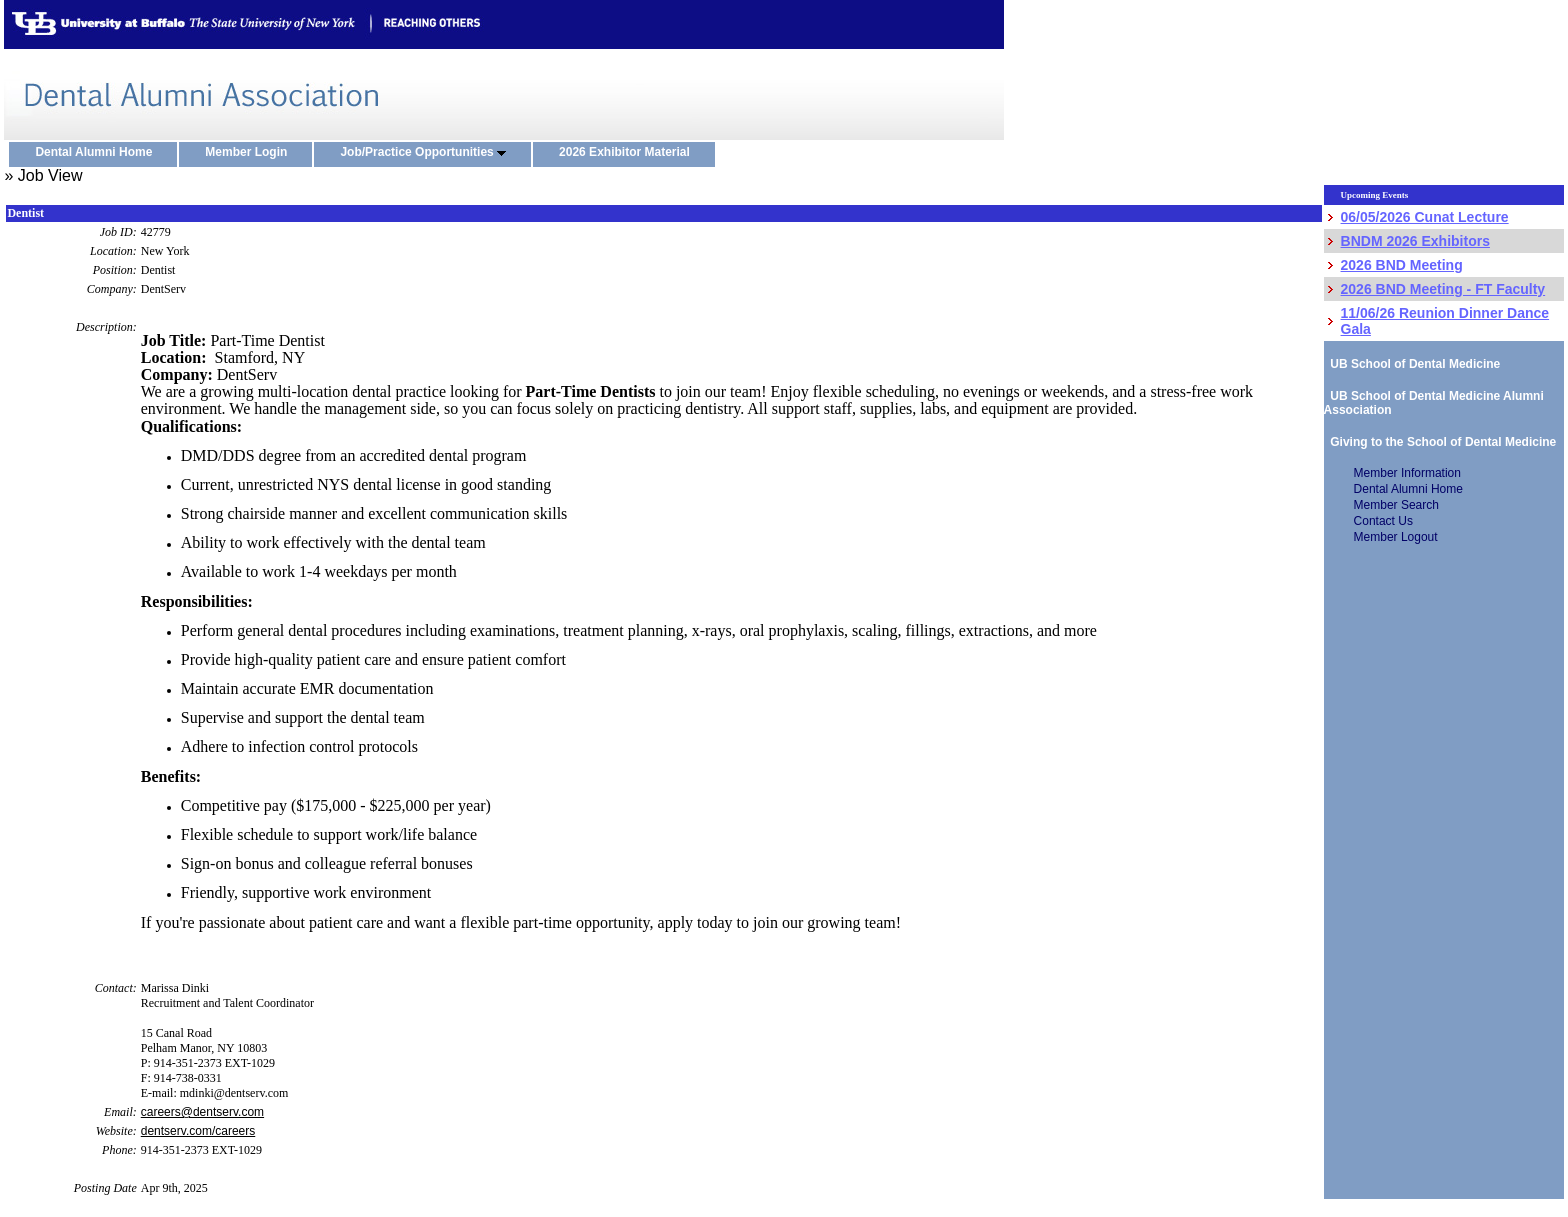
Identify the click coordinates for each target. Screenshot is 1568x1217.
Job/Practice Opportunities (427, 153)
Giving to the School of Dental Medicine (1440, 442)
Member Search (1396, 505)
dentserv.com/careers (198, 1131)
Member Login (250, 153)
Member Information (1407, 473)
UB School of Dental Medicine (1412, 364)
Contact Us (1383, 521)
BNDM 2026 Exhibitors (1415, 241)
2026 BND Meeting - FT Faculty (1443, 289)
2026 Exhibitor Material (629, 153)
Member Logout (1396, 537)
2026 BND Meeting (1402, 265)
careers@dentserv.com (202, 1112)
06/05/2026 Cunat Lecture (1425, 217)
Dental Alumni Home (98, 153)
